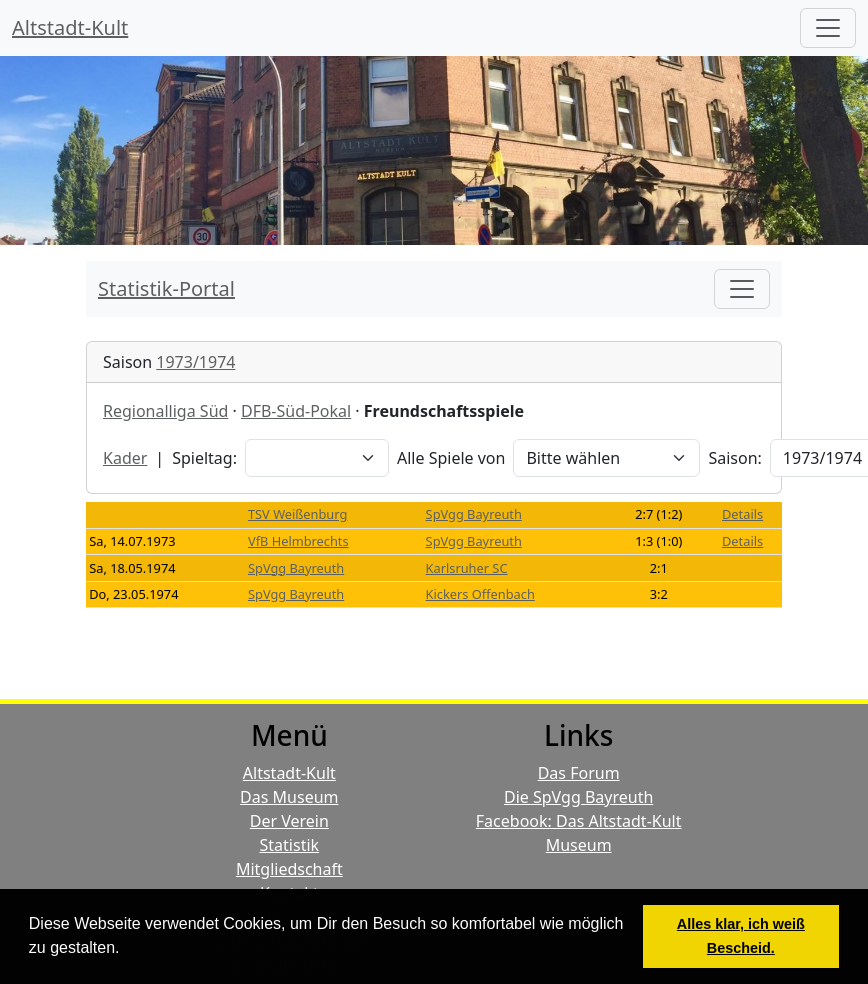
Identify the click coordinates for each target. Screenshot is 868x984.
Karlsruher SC (467, 568)
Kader (125, 458)
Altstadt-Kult (70, 27)
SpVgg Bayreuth (474, 514)
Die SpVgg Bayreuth (578, 797)
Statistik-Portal (166, 288)
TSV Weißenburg (297, 514)
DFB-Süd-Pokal (296, 411)
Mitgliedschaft (289, 869)
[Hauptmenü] (828, 28)
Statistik (290, 845)
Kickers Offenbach (480, 594)
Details (742, 514)
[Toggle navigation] (742, 289)
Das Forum (579, 773)
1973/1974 (195, 362)
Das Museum (289, 797)
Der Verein (289, 821)
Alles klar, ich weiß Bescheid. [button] (741, 936)
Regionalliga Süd (165, 411)
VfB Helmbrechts (298, 541)
